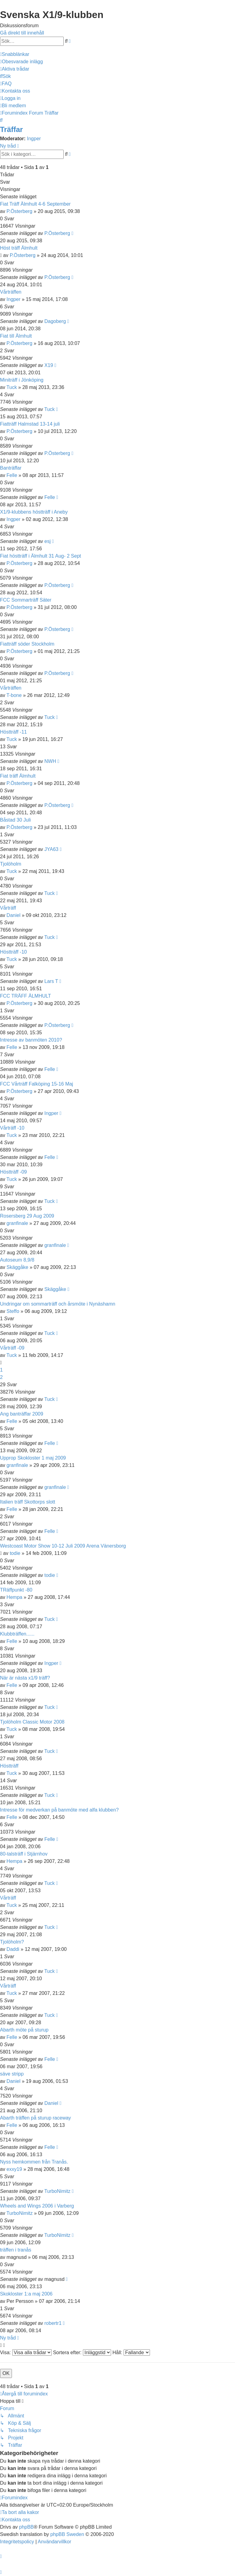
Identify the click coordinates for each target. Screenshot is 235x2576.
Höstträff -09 (13, 1171)
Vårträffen (10, 292)
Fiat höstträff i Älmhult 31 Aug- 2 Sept (40, 556)
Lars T (51, 981)
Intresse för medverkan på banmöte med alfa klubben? (59, 1809)
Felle (11, 475)
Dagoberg (55, 321)
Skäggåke (17, 1267)
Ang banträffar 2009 (21, 1413)
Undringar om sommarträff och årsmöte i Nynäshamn (57, 1303)
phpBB (26, 2527)
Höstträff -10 (13, 952)
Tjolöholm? (12, 1941)
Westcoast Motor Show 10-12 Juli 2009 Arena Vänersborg (63, 1545)
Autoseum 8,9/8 (17, 1259)
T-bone (14, 695)
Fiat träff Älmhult (17, 776)
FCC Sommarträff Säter (25, 600)
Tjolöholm (10, 864)
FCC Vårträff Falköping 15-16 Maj (36, 1083)
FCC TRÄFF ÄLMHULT (25, 996)
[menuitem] (21, 61)
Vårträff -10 (12, 1127)
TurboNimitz (57, 2191)
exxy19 (14, 2169)
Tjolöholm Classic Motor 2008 (32, 1721)
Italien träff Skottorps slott (27, 1501)
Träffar (11, 129)
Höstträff (9, 1765)
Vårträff (8, 908)
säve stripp (12, 2073)
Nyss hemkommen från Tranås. (34, 2161)
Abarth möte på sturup (24, 2029)
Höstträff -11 (13, 732)
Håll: (131, 2352)
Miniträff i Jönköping (21, 380)
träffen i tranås (15, 2249)
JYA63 (51, 849)
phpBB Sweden (67, 2534)
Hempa (14, 1597)
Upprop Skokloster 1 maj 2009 (33, 1457)
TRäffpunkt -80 (16, 1589)
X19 (48, 365)
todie (15, 1553)
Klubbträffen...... (17, 1633)
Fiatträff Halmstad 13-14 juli (30, 424)
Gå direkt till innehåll (22, 32)
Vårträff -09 (12, 1347)
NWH (50, 761)
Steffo (12, 1311)
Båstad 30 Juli (15, 820)
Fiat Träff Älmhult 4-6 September (35, 204)
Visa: (26, 2352)
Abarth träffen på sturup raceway (35, 2117)
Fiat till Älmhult (16, 336)
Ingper (34, 138)
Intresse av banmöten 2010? (31, 1039)
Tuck (11, 387)
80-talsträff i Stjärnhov (23, 1853)
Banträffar (10, 468)
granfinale (17, 1223)
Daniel (13, 915)
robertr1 (53, 2323)
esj (47, 541)
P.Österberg (19, 211)
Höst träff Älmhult (18, 248)
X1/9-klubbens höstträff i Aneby (34, 512)
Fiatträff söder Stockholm (27, 644)
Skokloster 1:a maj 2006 (26, 2293)
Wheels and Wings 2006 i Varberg (37, 2205)
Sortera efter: (82, 2352)
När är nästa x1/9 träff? (25, 1677)
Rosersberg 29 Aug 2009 (27, 1215)
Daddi (12, 1949)
